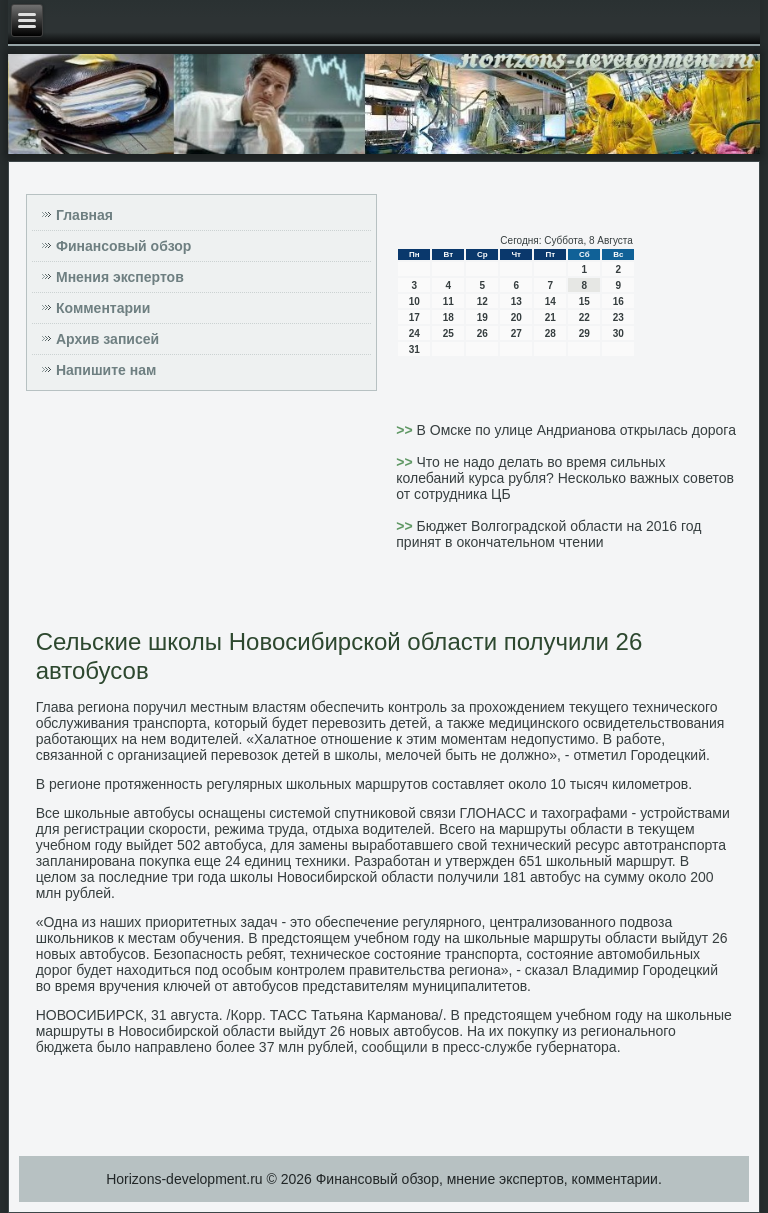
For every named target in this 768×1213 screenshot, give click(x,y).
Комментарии (103, 308)
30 (618, 333)
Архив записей (107, 339)
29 (584, 333)
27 (516, 333)
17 (414, 317)
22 (584, 317)
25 (448, 333)
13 (516, 301)
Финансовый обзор (123, 246)
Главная (84, 215)
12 (482, 301)
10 (414, 301)
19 (482, 317)
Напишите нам (106, 370)
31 (414, 349)
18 (448, 317)
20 (516, 317)
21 (550, 317)
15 (584, 301)
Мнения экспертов (120, 277)
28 (550, 333)
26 (482, 333)
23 (618, 317)
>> (406, 430)
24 (414, 333)
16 (618, 301)
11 (448, 301)
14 (550, 301)
